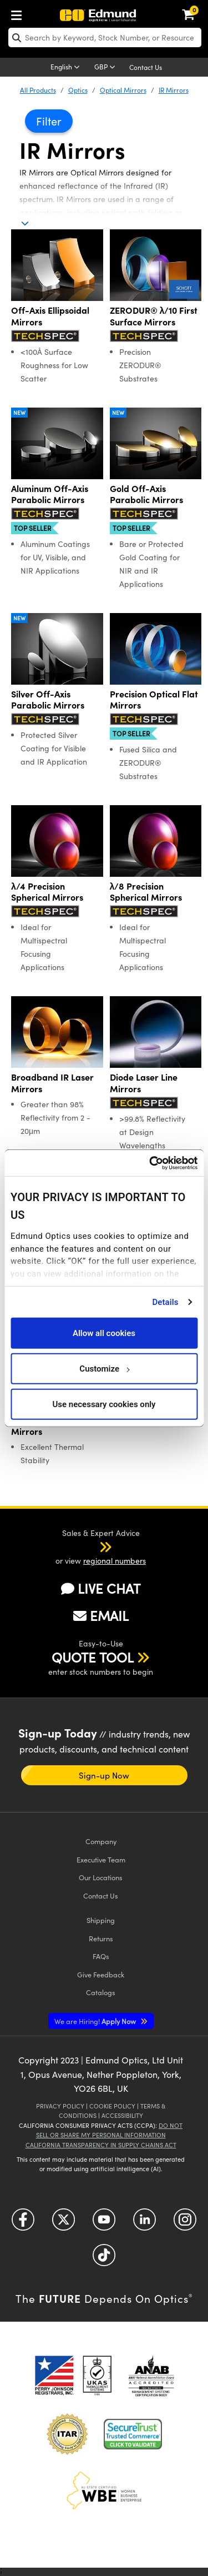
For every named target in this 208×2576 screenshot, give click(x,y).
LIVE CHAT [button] (100, 1588)
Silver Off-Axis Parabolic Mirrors (47, 699)
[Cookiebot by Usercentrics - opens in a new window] (149, 1163)
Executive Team (101, 1859)
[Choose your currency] (106, 68)
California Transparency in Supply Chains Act (101, 2145)
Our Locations (101, 1877)
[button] (91, 1546)
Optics (78, 90)
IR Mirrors (174, 90)
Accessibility (122, 2115)
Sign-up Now (104, 1775)
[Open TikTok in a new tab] (104, 2259)
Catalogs (100, 1992)
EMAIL (101, 1615)
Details (165, 1301)
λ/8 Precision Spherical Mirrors (146, 891)
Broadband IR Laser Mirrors (52, 1082)
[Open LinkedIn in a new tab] (144, 2223)
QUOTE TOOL (93, 1657)
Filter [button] (49, 120)
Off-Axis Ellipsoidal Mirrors (50, 316)
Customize (104, 1368)
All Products (38, 90)
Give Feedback (100, 1974)
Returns (101, 1938)
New (19, 412)
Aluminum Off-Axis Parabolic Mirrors (49, 494)
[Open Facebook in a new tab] (23, 2223)
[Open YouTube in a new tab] (104, 2223)
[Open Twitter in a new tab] (63, 2223)
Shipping (101, 1920)
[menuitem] (19, 13)
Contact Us (145, 67)
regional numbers (114, 1560)
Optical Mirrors (123, 90)
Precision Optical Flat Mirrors (154, 699)
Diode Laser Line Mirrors (143, 1082)
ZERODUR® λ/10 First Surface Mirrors (154, 316)
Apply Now (96, 2021)
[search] (104, 37)
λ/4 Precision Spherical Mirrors (47, 891)
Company (100, 1841)
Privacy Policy (60, 2106)
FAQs (101, 1956)
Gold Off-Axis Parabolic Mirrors (146, 494)
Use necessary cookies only (103, 1404)
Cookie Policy (112, 2106)
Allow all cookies (104, 1333)
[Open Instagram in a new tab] (185, 2223)
